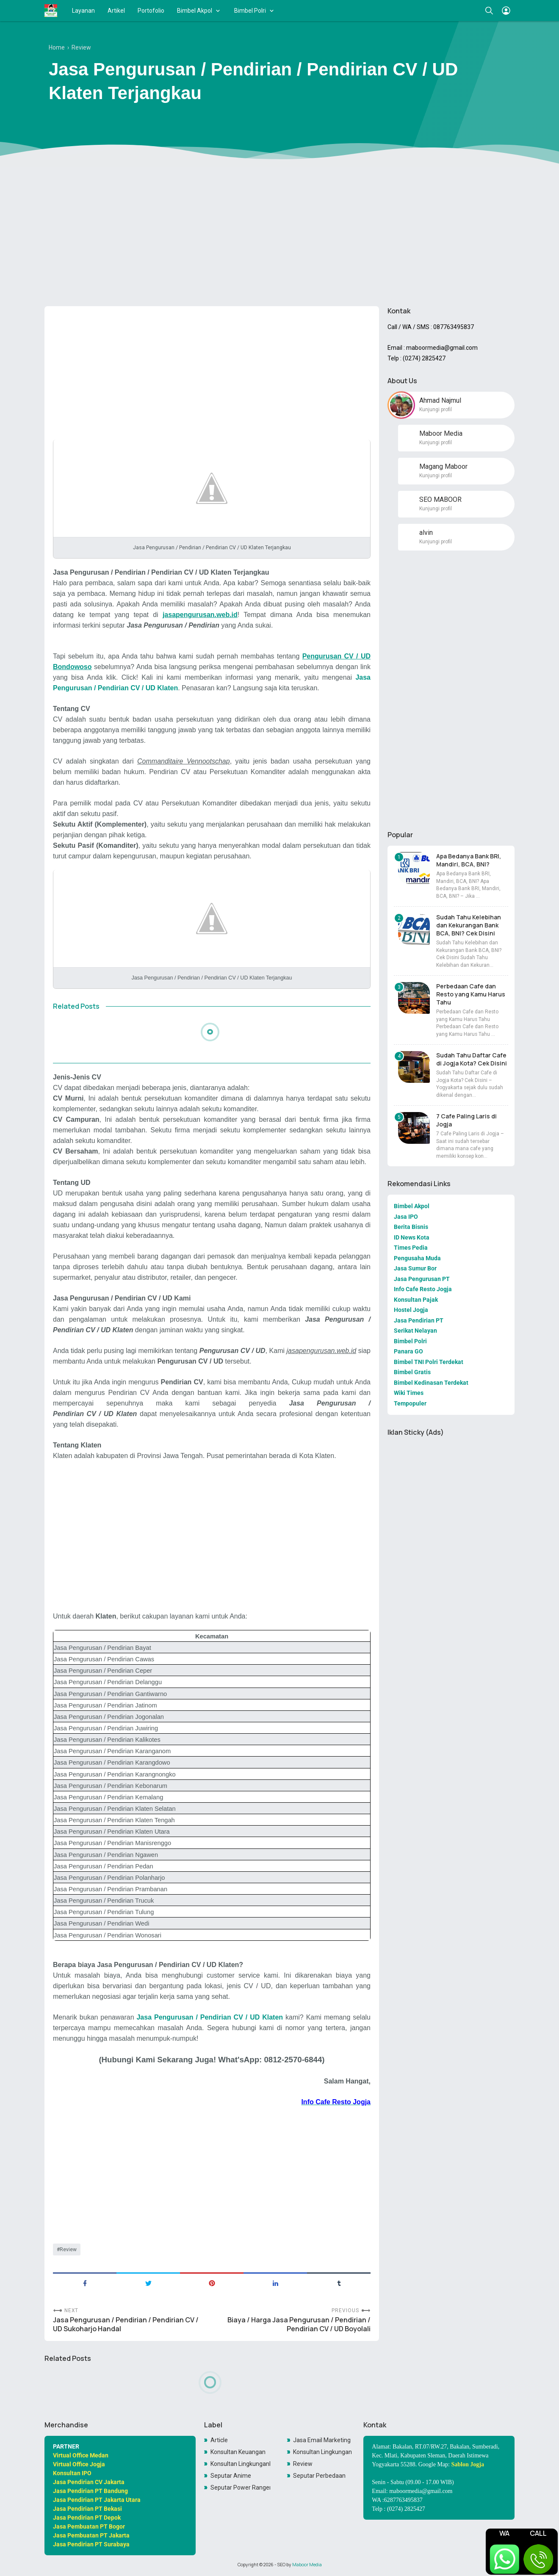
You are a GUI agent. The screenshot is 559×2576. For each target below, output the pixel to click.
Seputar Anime (230, 2475)
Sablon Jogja (467, 2464)
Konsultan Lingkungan (322, 2452)
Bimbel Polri (250, 10)
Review (68, 2249)
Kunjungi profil (435, 409)
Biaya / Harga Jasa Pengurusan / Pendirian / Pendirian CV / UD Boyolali (299, 2324)
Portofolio (151, 10)
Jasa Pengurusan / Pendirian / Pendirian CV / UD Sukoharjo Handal (126, 2324)
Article (219, 2440)
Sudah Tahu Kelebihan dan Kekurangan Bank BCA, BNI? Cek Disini (468, 925)
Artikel (116, 10)
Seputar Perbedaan (319, 2475)
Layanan (83, 10)
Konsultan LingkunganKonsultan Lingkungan (240, 2463)
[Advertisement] (279, 234)
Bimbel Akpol (194, 10)
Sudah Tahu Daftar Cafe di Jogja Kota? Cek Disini (471, 1059)
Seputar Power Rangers (240, 2487)
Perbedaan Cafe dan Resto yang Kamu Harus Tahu (470, 994)
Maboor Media (307, 2565)
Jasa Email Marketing (322, 2440)
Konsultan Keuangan (238, 2452)
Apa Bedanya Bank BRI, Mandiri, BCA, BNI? (468, 860)
